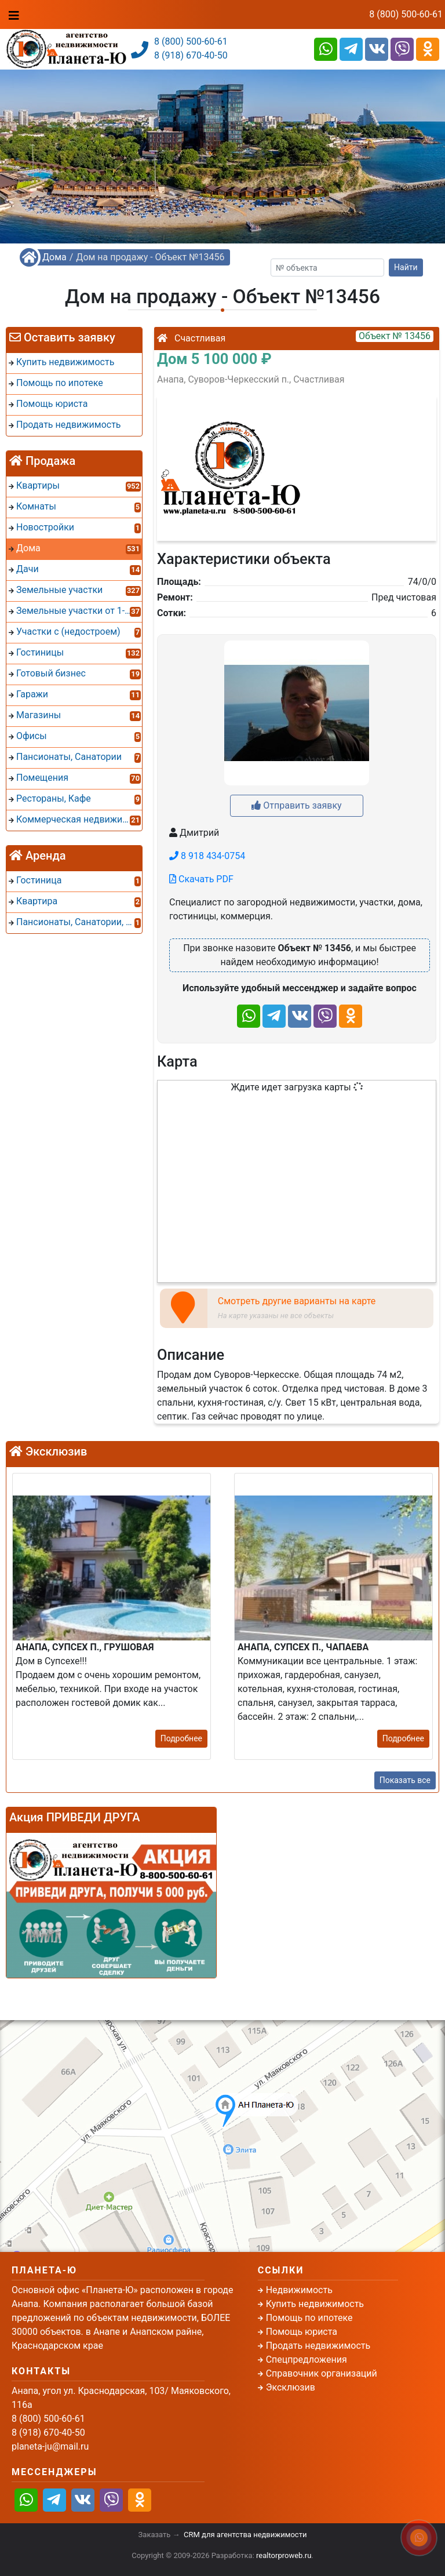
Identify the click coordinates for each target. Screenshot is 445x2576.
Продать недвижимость (318, 2345)
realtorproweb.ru (283, 2555)
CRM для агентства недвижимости (245, 2534)
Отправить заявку (296, 805)
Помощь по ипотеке (309, 2317)
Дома (54, 257)
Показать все (405, 1780)
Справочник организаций (321, 2373)
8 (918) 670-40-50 (191, 55)
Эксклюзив (290, 2387)
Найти (406, 267)
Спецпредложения (306, 2359)
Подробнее (181, 1738)
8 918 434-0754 (207, 855)
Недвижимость (299, 2289)
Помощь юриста (301, 2331)
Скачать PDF (201, 879)
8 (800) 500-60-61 (406, 14)
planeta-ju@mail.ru (50, 2446)
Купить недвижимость (315, 2303)
